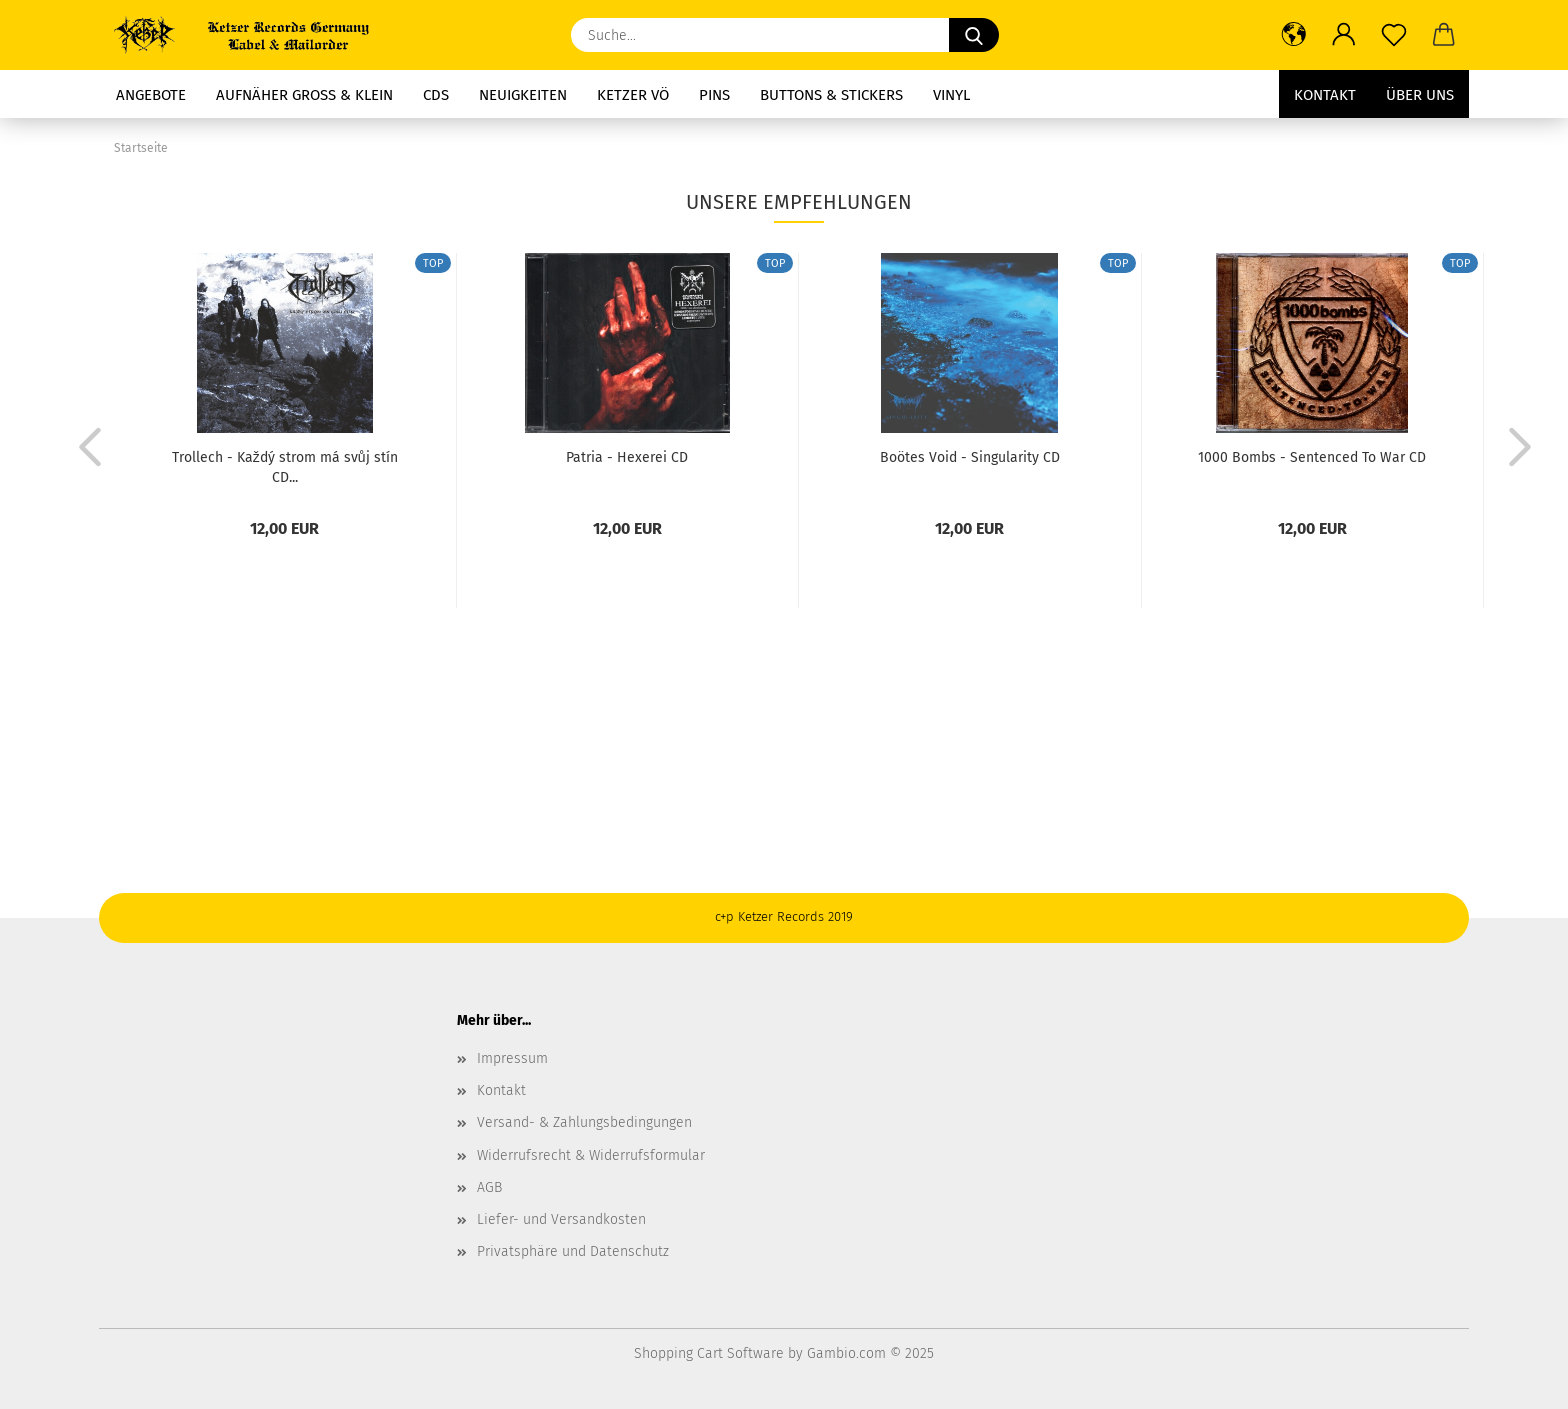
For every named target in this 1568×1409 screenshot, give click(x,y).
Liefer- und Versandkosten (561, 1219)
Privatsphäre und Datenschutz (573, 1251)
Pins (714, 95)
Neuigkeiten (523, 95)
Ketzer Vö (633, 95)
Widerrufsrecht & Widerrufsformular (591, 1155)
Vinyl (951, 95)
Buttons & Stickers (831, 95)
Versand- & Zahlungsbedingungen (584, 1122)
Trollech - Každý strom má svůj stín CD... (285, 466)
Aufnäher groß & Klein (304, 95)
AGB (489, 1187)
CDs (436, 95)
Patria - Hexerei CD (627, 457)
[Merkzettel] (1394, 35)
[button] (1294, 35)
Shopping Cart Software (709, 1353)
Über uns (1420, 95)
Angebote (151, 95)
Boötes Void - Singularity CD (970, 457)
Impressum (512, 1058)
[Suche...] (974, 35)
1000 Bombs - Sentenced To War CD (1312, 457)
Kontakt (1325, 95)
